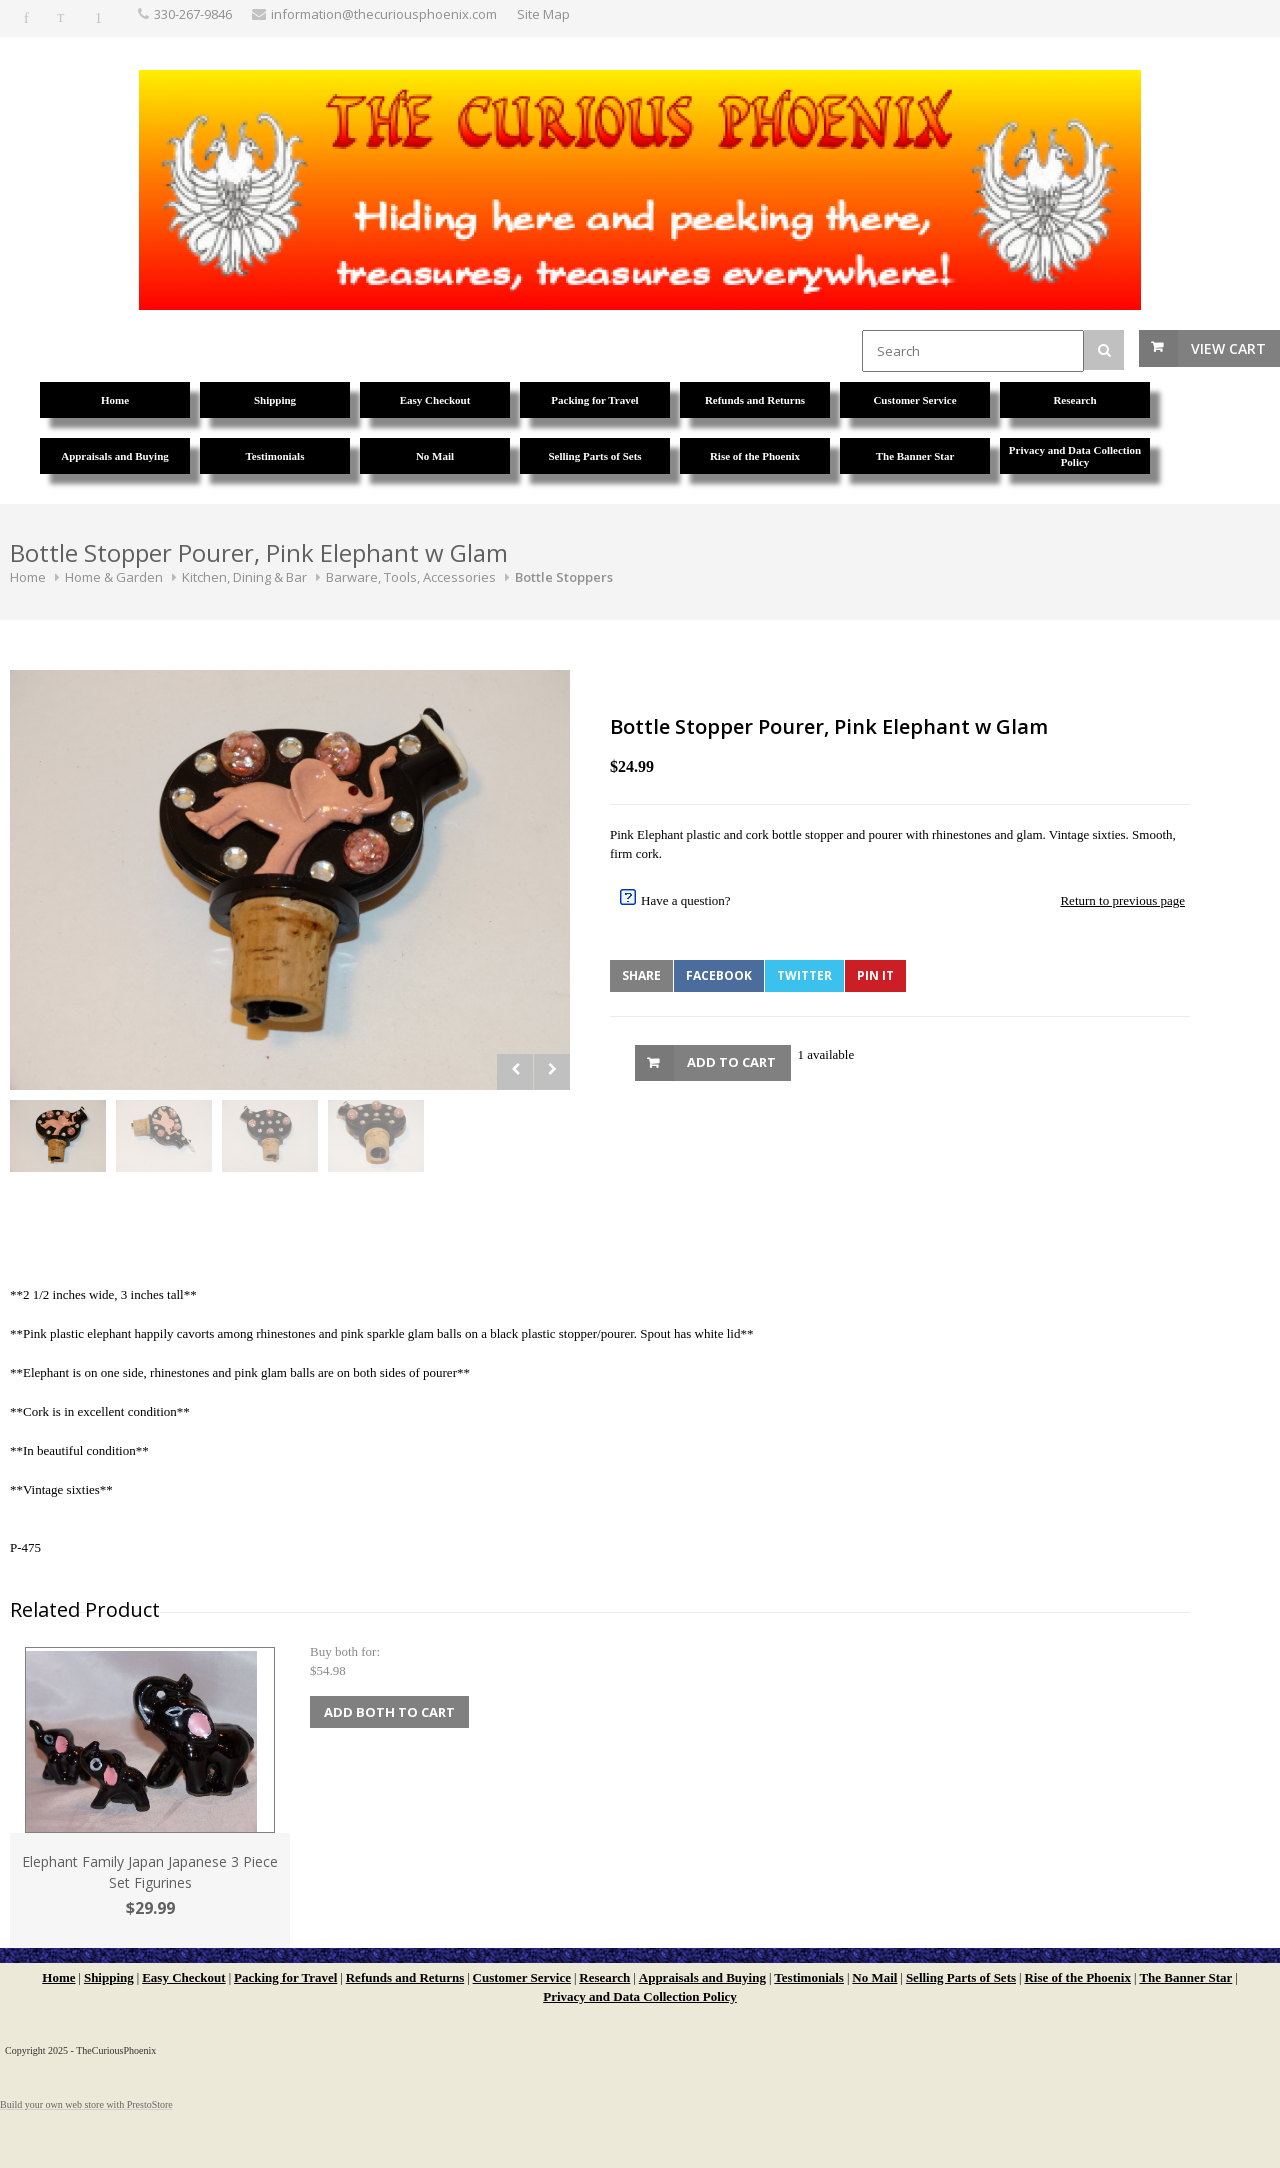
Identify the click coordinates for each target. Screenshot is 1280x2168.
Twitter (804, 975)
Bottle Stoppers (564, 577)
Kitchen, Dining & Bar (244, 577)
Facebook (719, 975)
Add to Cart (731, 1062)
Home (28, 577)
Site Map (543, 14)
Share (641, 975)
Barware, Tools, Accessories (411, 577)
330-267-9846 (193, 14)
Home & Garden (114, 577)
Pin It (875, 975)
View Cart (1228, 348)
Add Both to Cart (389, 1712)
